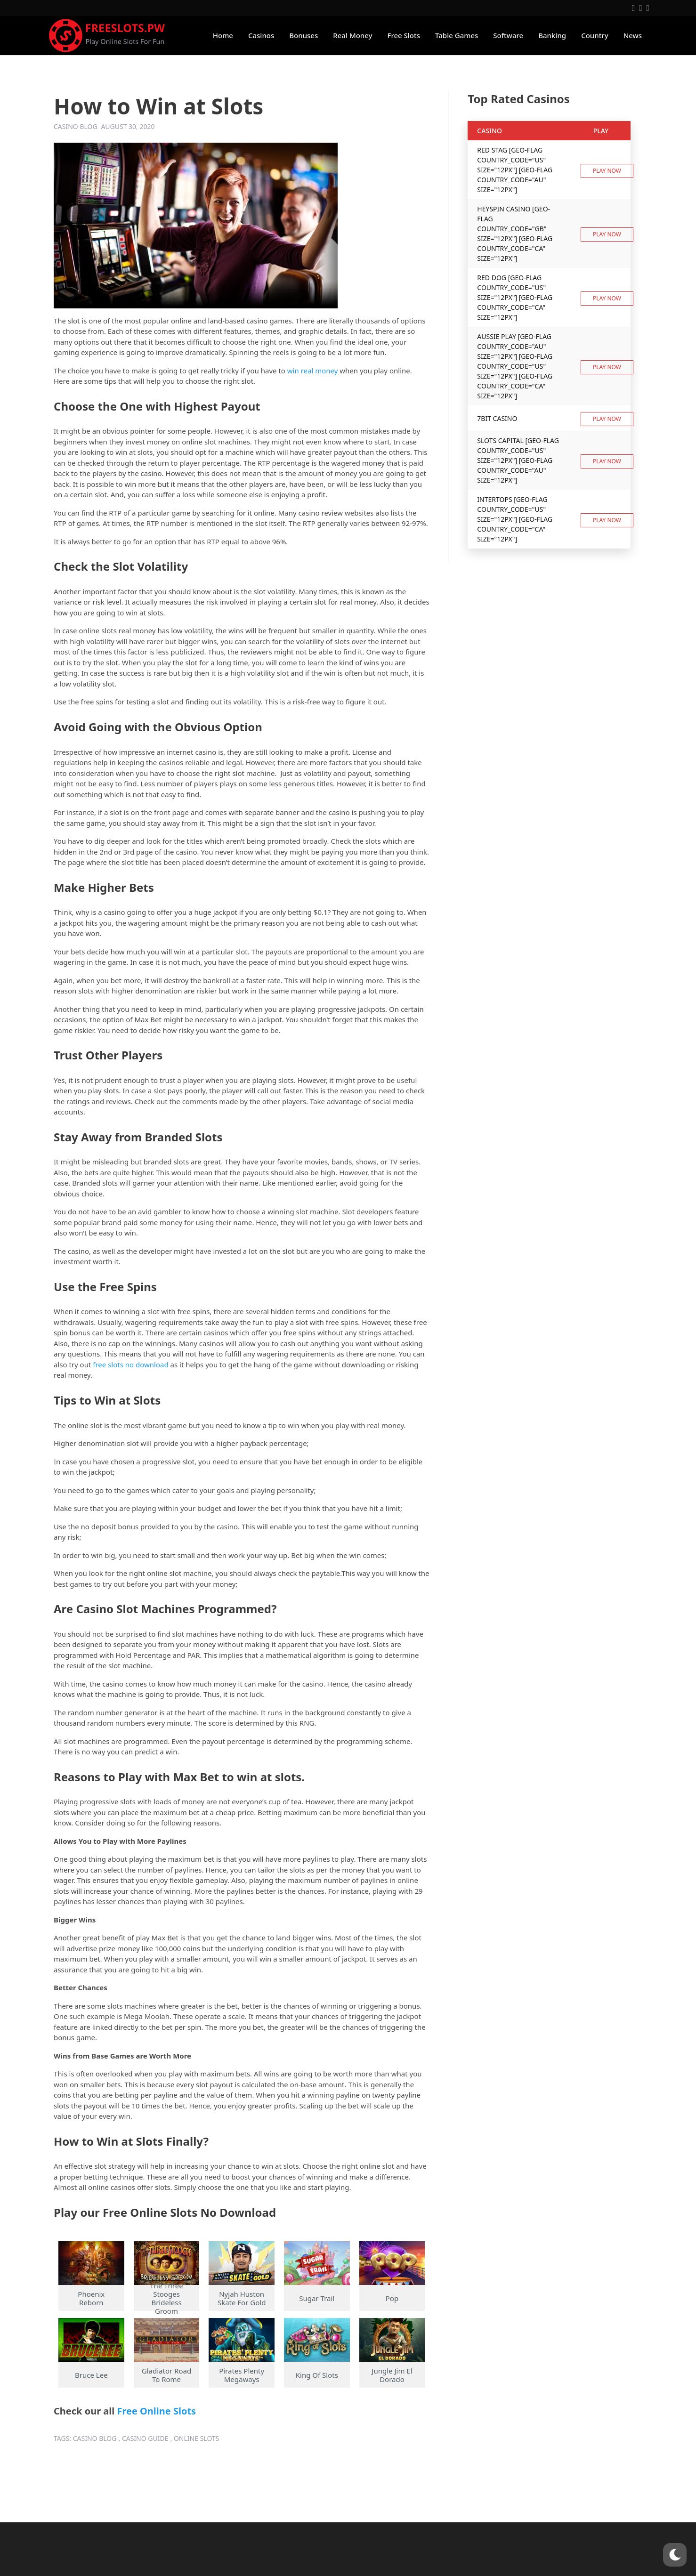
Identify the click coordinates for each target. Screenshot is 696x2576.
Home (223, 35)
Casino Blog (75, 126)
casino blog (95, 2438)
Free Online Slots (156, 2411)
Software (508, 35)
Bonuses (303, 35)
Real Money (352, 35)
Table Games (456, 35)
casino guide (145, 2438)
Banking (552, 35)
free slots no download (130, 1364)
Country (594, 35)
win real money (312, 370)
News (632, 35)
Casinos (261, 35)
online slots (196, 2438)
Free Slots (403, 35)
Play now (607, 171)
